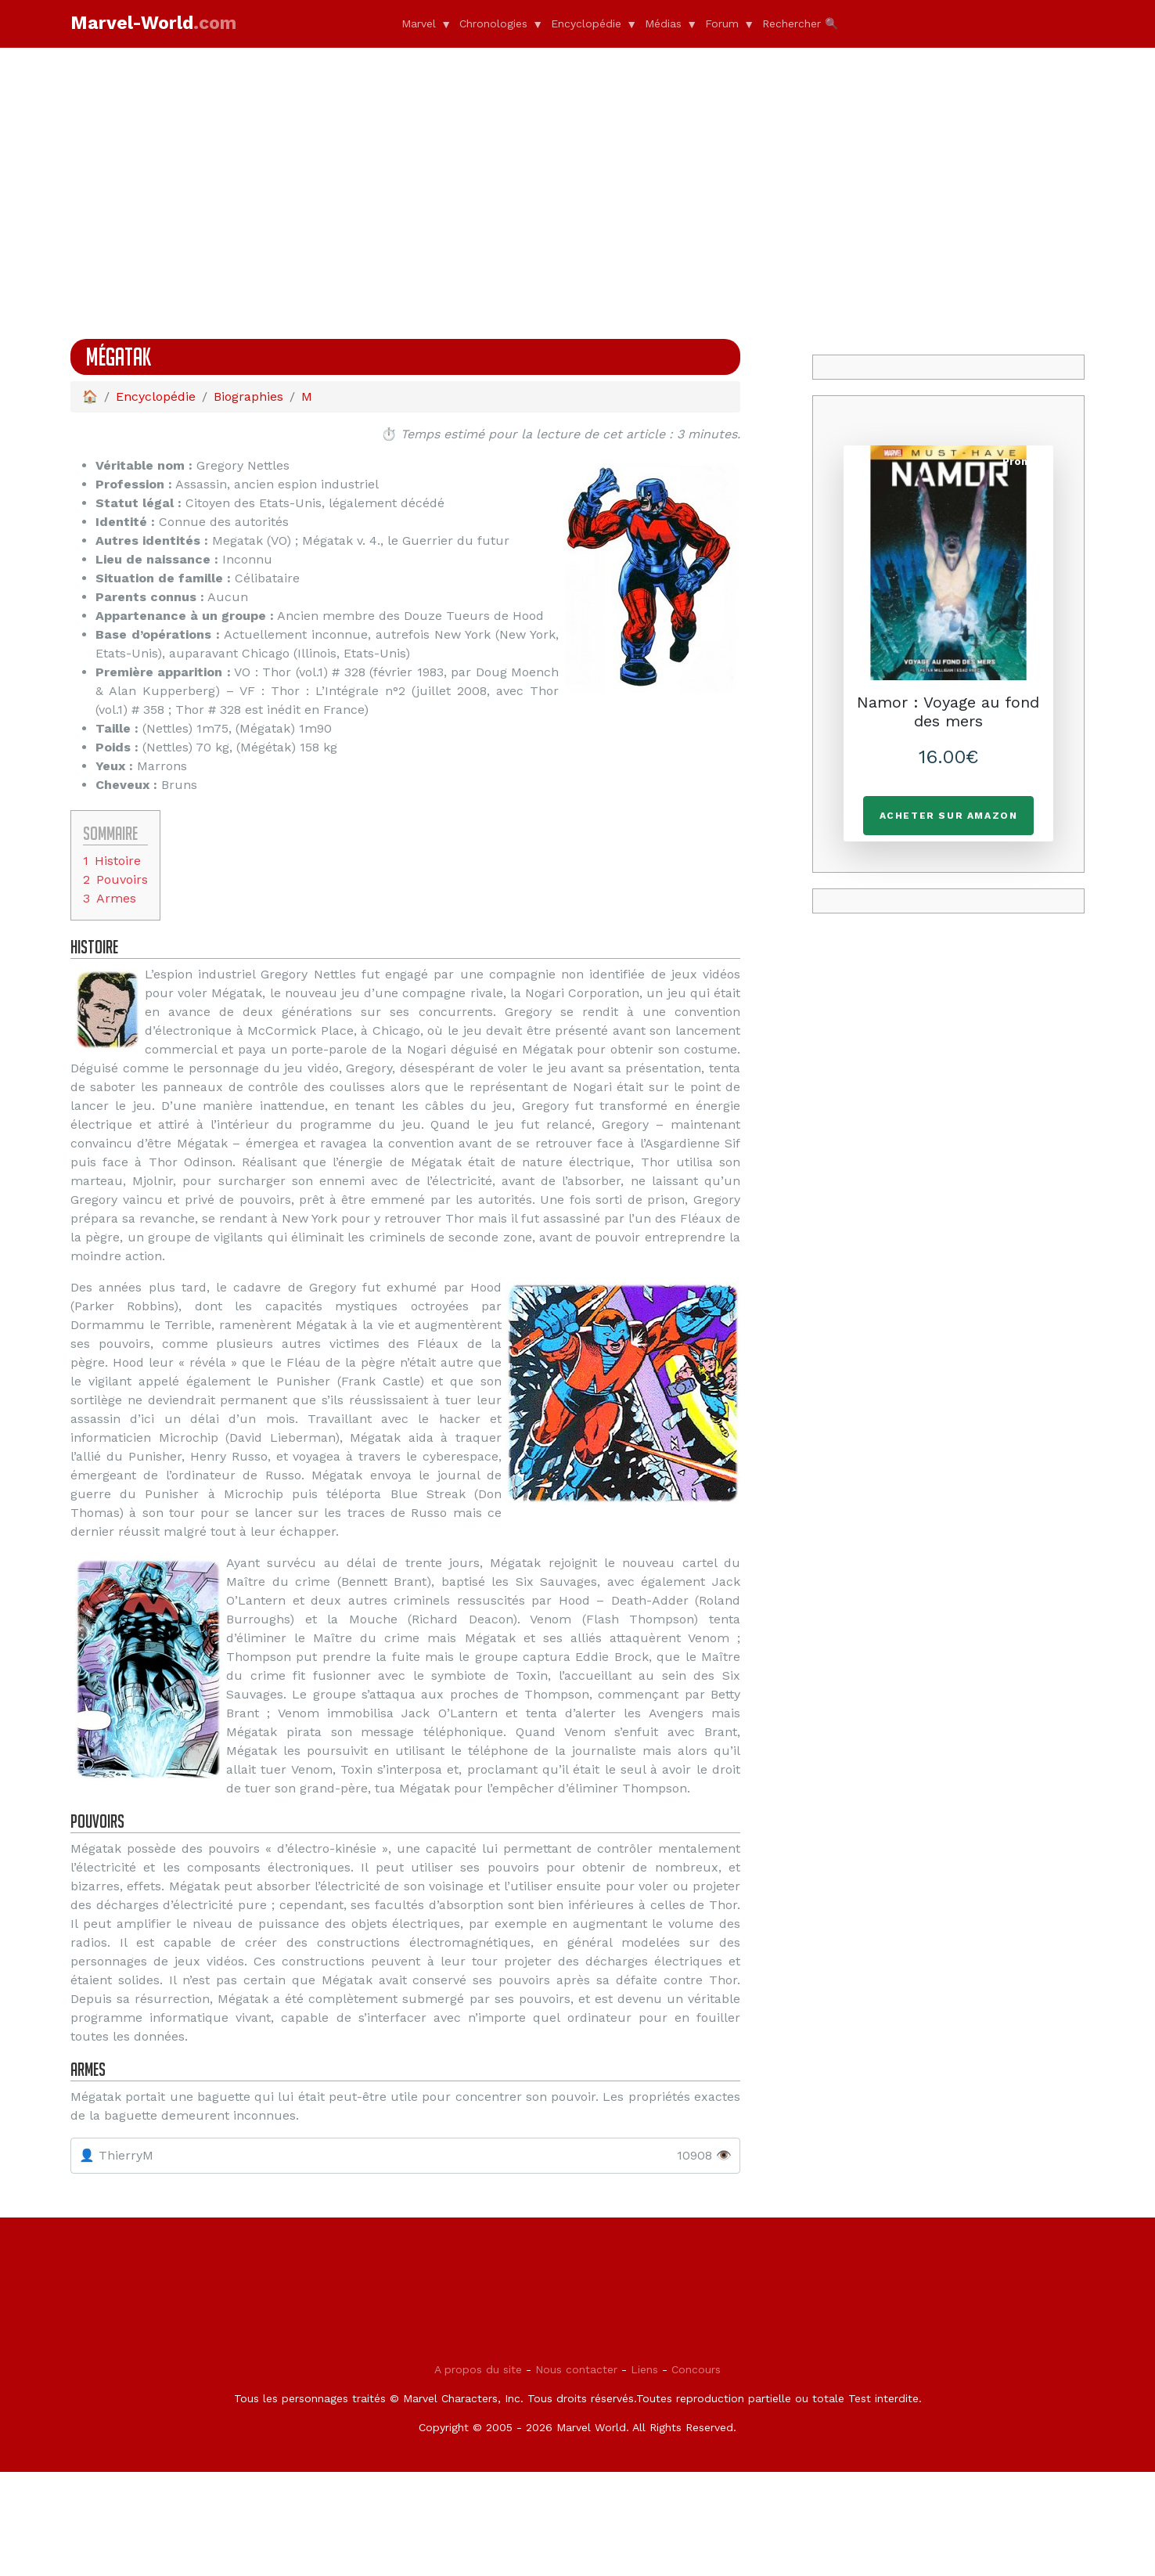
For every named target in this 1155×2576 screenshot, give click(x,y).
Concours (696, 2473)
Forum (722, 23)
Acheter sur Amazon (949, 815)
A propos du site (478, 2473)
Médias (663, 23)
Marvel (418, 23)
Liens (644, 2473)
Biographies (248, 396)
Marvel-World (153, 23)
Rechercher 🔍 (800, 23)
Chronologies (493, 23)
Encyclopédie (586, 23)
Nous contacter (576, 2473)
